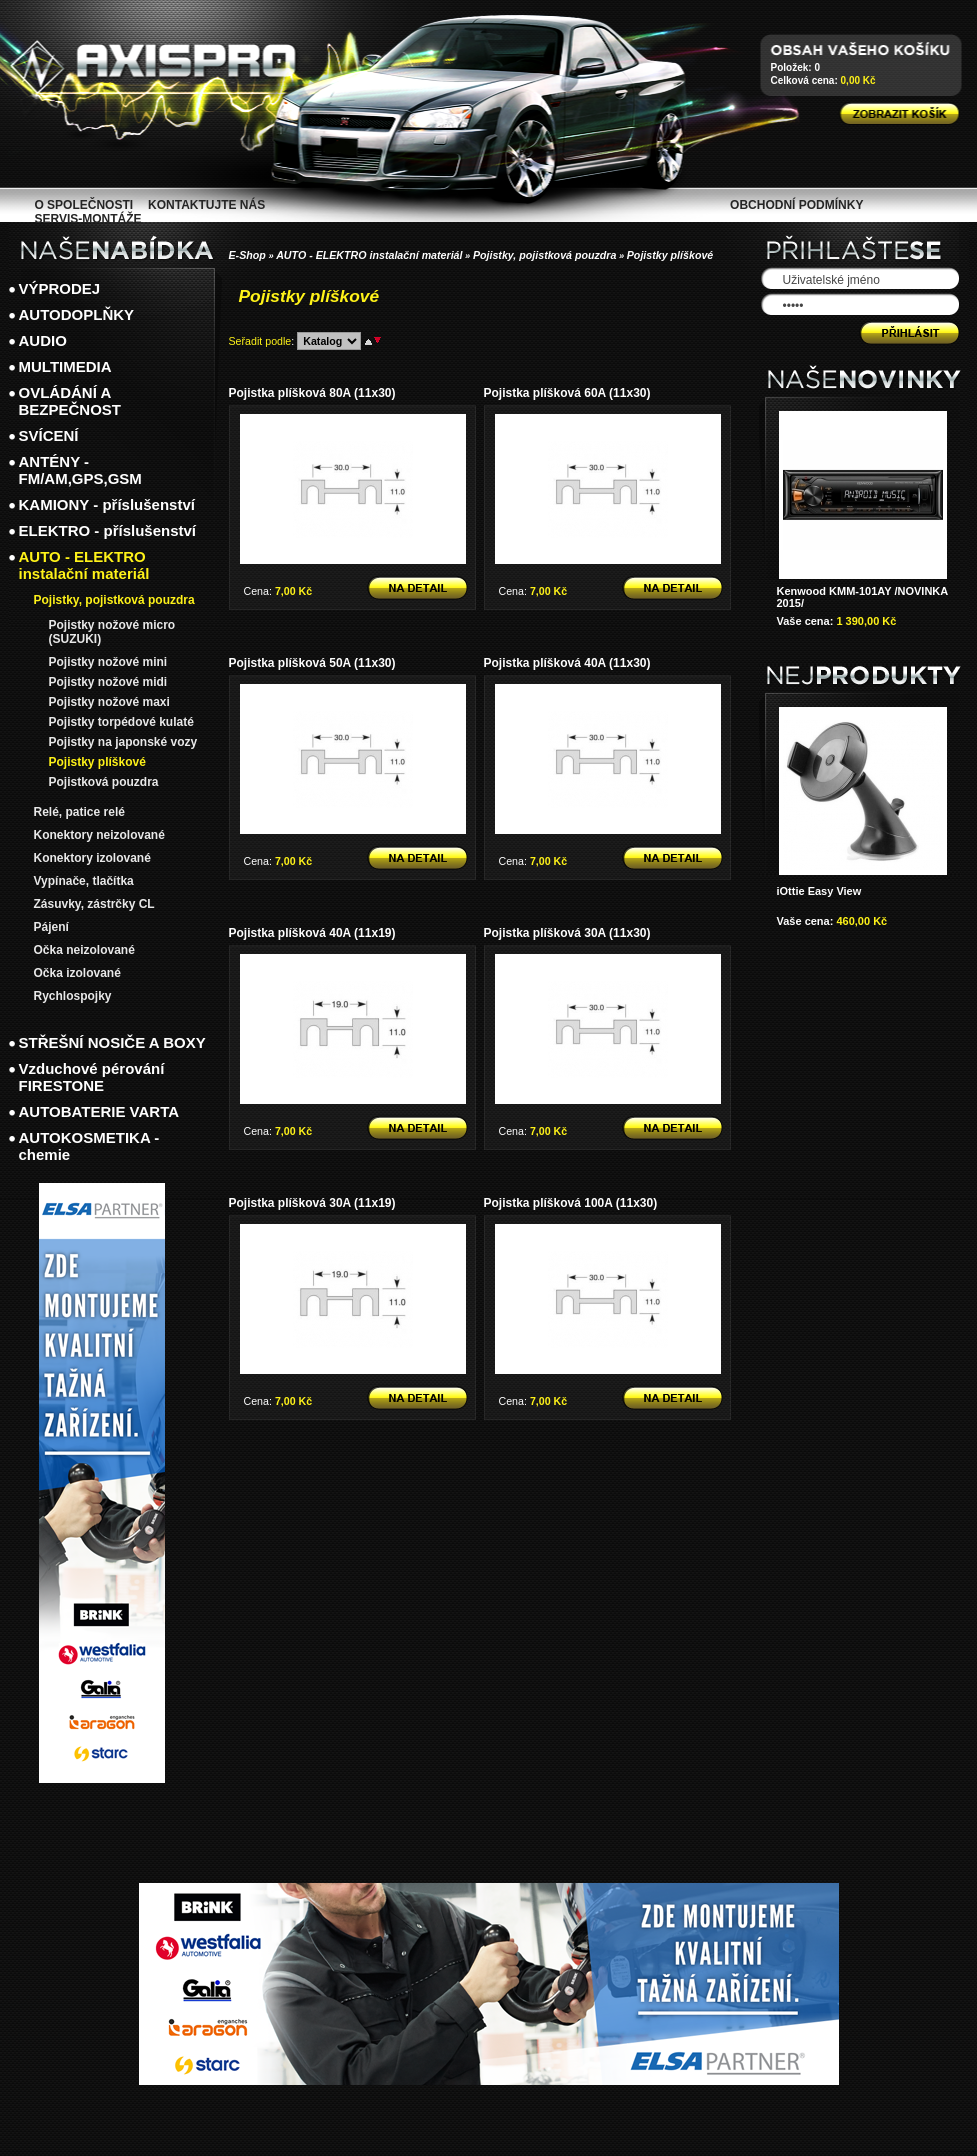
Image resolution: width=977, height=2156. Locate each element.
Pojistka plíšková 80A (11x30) (312, 393)
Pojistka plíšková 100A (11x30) (571, 1203)
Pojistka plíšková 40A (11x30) (567, 663)
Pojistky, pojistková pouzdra (545, 255)
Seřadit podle (260, 341)
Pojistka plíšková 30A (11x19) (312, 1203)
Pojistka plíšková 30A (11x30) (567, 933)
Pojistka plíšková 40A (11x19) (312, 933)
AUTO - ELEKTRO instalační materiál (369, 255)
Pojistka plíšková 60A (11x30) (567, 393)
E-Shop (247, 255)
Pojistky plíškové (670, 255)
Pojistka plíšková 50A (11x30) (312, 663)
